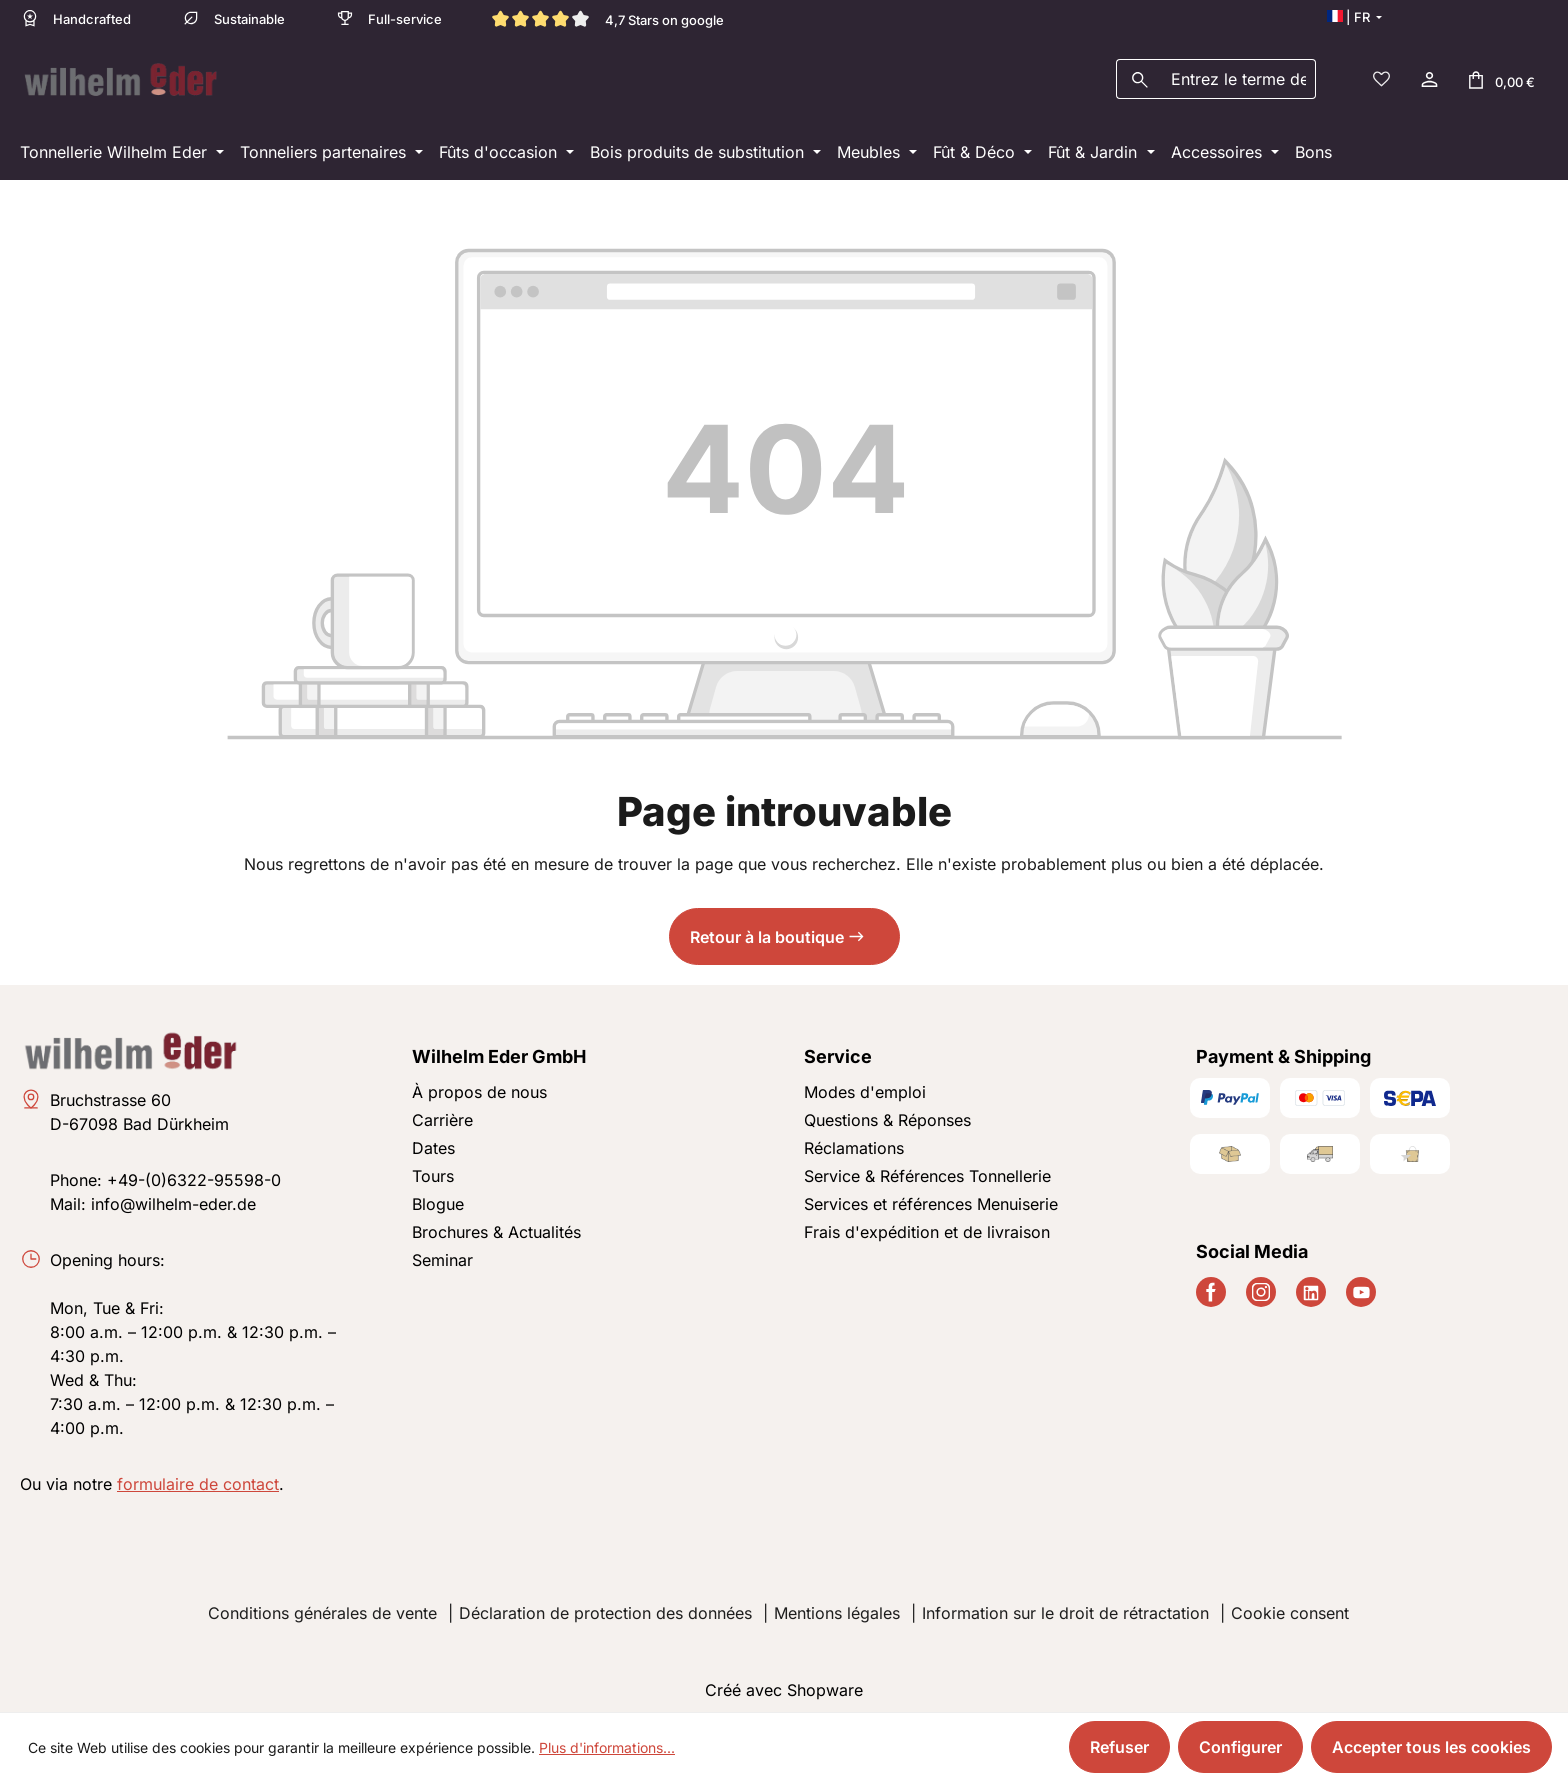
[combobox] (1239, 76)
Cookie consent (1290, 1607)
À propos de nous (479, 1086)
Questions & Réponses (887, 1114)
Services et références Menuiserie (931, 1198)
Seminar (442, 1254)
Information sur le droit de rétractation (1065, 1607)
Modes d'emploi (865, 1086)
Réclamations (854, 1142)
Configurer (1240, 1747)
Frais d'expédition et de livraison (927, 1226)
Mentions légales (837, 1607)
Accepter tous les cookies (1431, 1747)
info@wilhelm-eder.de (173, 1198)
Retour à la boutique (767, 930)
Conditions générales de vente (322, 1607)
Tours (433, 1170)
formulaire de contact (198, 1478)
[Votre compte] (1428, 76)
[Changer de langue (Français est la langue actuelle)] (1354, 17)
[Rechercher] (1139, 76)
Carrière (442, 1114)
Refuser (1119, 1747)
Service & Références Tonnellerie (927, 1170)
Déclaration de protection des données (605, 1607)
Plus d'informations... (607, 1747)
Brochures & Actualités (496, 1226)
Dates (433, 1142)
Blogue (438, 1198)
